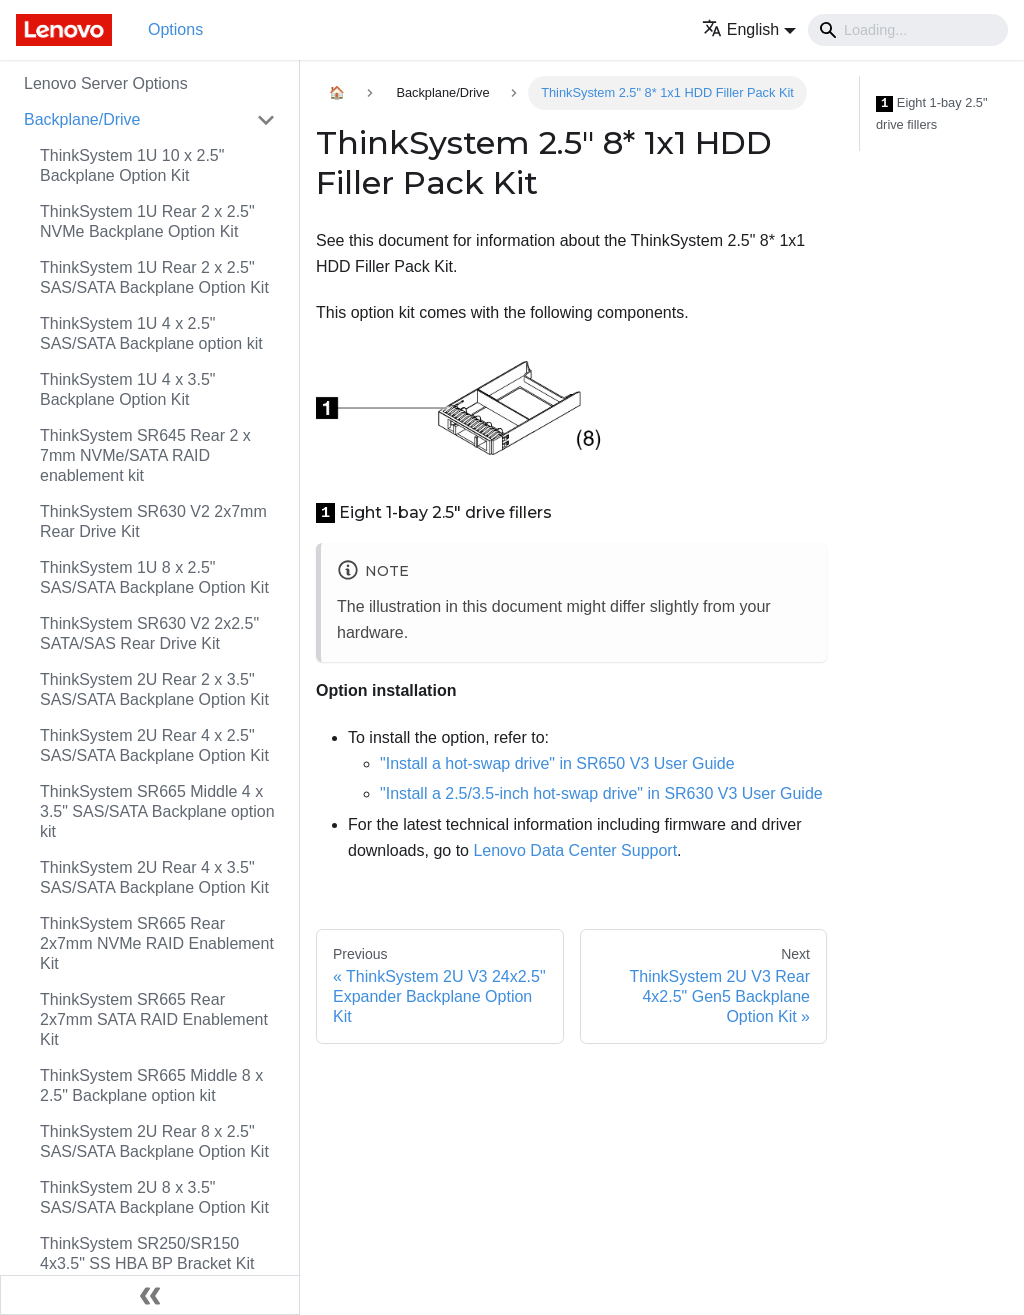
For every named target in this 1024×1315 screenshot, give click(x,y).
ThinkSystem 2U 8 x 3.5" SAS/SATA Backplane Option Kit (154, 1197)
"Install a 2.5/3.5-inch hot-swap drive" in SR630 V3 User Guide (601, 793)
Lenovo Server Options (106, 83)
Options (175, 29)
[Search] (908, 30)
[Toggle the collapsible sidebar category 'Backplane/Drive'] (266, 120)
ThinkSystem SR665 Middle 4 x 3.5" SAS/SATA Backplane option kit (157, 811)
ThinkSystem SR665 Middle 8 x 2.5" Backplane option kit (151, 1085)
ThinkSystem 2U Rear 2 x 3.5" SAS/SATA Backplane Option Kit (154, 689)
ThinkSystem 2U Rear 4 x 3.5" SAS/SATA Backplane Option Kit (154, 877)
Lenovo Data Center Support (575, 850)
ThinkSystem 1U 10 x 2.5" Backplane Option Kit (132, 165)
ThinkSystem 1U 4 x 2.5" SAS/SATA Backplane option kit (151, 333)
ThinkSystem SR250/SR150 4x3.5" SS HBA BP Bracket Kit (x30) (147, 1263)
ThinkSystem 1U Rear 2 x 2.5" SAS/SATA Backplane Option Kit (154, 277)
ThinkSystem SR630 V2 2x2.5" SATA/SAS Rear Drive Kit (149, 633)
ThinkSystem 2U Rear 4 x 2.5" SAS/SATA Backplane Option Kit (154, 745)
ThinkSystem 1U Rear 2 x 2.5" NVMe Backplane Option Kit (147, 221)
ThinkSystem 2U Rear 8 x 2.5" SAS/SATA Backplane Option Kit (154, 1141)
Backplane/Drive (82, 119)
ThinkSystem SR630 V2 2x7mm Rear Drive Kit (153, 521)
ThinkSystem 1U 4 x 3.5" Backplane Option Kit (128, 389)
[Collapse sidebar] (150, 1295)
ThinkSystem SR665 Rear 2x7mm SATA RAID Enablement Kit (154, 1019)
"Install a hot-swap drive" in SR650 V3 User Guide (557, 763)
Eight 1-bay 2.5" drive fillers (931, 113)
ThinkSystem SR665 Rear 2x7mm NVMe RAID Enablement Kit (157, 943)
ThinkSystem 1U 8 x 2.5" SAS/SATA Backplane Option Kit (154, 577)
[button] (749, 29)
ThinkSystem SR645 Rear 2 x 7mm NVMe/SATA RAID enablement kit (145, 455)
